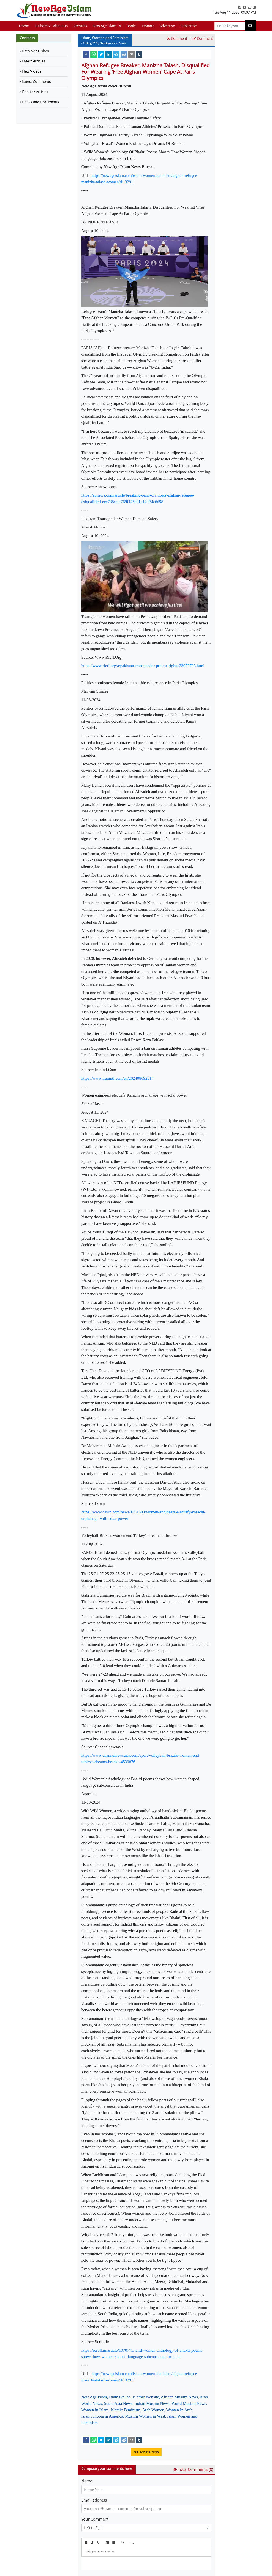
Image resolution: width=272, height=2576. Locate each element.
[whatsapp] (93, 54)
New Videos (31, 71)
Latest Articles (33, 61)
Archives (80, 26)
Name (86, 2480)
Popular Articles (35, 91)
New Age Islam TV (107, 26)
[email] (131, 54)
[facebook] (86, 54)
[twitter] (101, 54)
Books (132, 26)
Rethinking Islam (35, 51)
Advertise (167, 26)
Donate (148, 26)
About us (60, 26)
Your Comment (94, 2519)
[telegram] (116, 54)
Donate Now (146, 2452)
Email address (94, 2500)
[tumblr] (139, 54)
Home (24, 26)
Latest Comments (36, 81)
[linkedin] (108, 54)
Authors (41, 26)
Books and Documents (40, 102)
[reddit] (124, 54)
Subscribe (189, 26)
